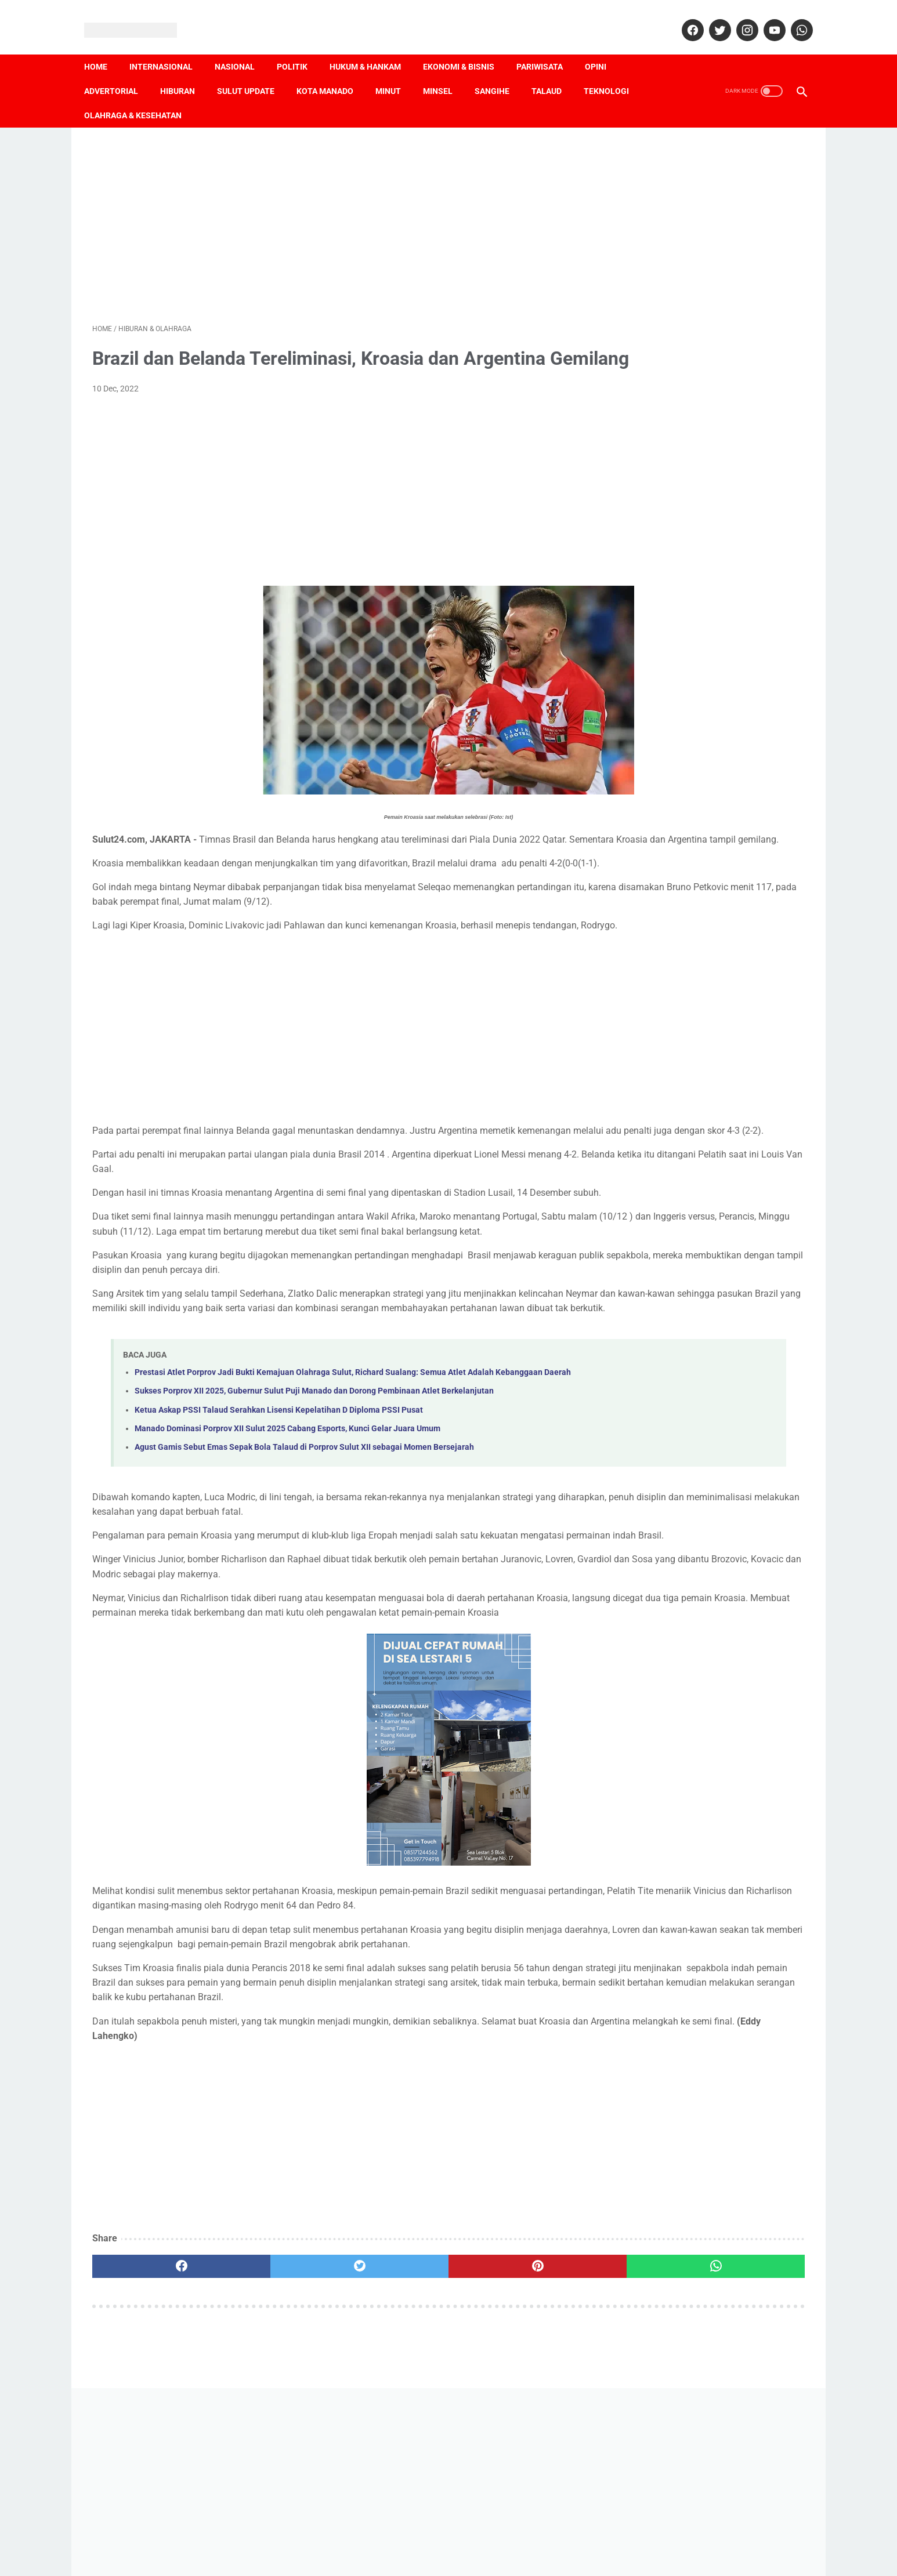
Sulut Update (254, 71)
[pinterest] (391, 2472)
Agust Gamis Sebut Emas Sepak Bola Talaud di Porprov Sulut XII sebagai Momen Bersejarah (304, 1580)
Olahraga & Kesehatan (141, 95)
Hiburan (185, 71)
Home (103, 47)
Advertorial (119, 71)
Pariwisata (548, 47)
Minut (396, 71)
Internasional (169, 47)
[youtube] (765, 17)
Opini (603, 47)
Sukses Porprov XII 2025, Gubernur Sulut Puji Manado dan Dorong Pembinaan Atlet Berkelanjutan (314, 1524)
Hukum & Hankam (373, 47)
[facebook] (683, 17)
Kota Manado (333, 71)
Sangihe (500, 71)
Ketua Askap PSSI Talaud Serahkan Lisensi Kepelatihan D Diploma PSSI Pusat (279, 1543)
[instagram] (737, 17)
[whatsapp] (792, 17)
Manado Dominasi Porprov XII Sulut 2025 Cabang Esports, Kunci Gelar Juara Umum (287, 1561)
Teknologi (614, 71)
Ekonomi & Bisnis (466, 47)
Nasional (243, 47)
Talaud (555, 71)
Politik (300, 47)
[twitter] (710, 17)
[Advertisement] (331, 210)
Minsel (446, 71)
